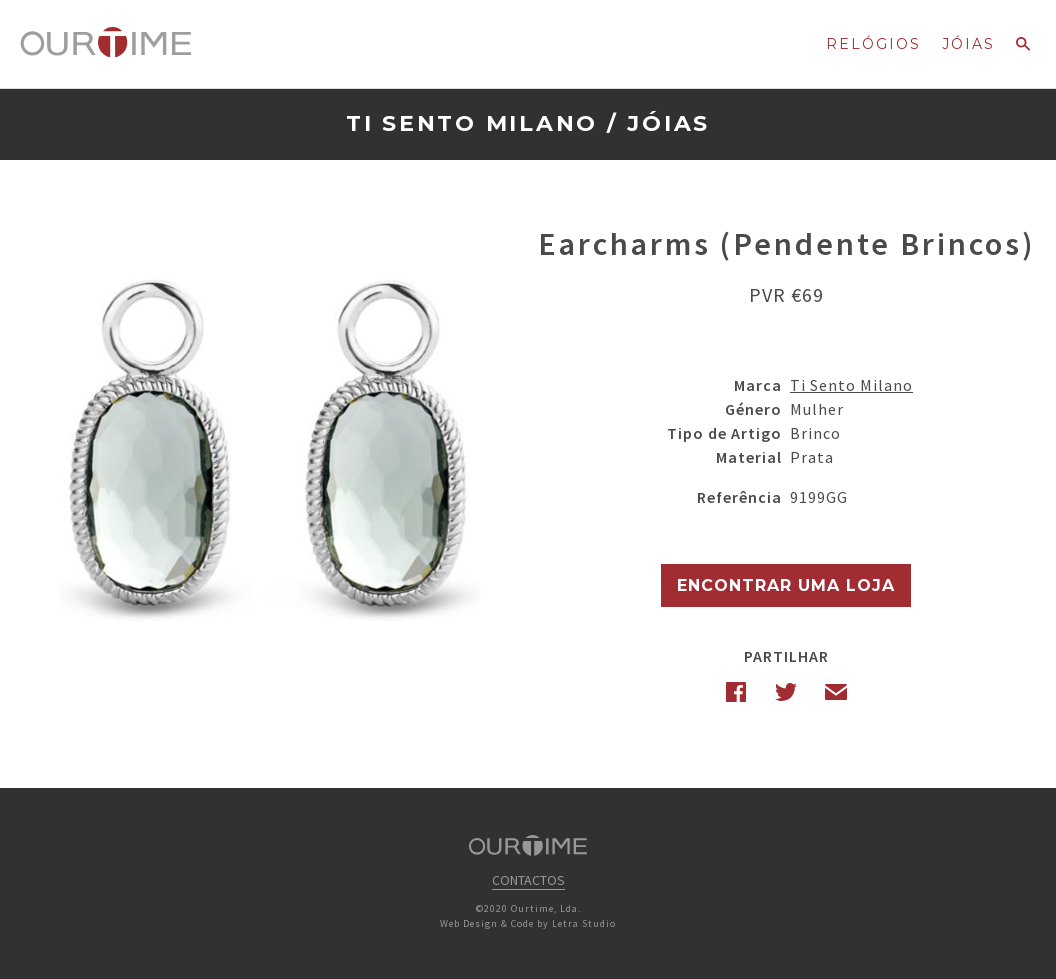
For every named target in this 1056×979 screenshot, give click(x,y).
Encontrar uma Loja (786, 585)
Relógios (873, 44)
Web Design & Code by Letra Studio (528, 923)
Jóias (968, 44)
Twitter (786, 692)
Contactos (528, 880)
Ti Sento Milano (472, 123)
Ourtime (106, 43)
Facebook (736, 692)
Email (836, 692)
